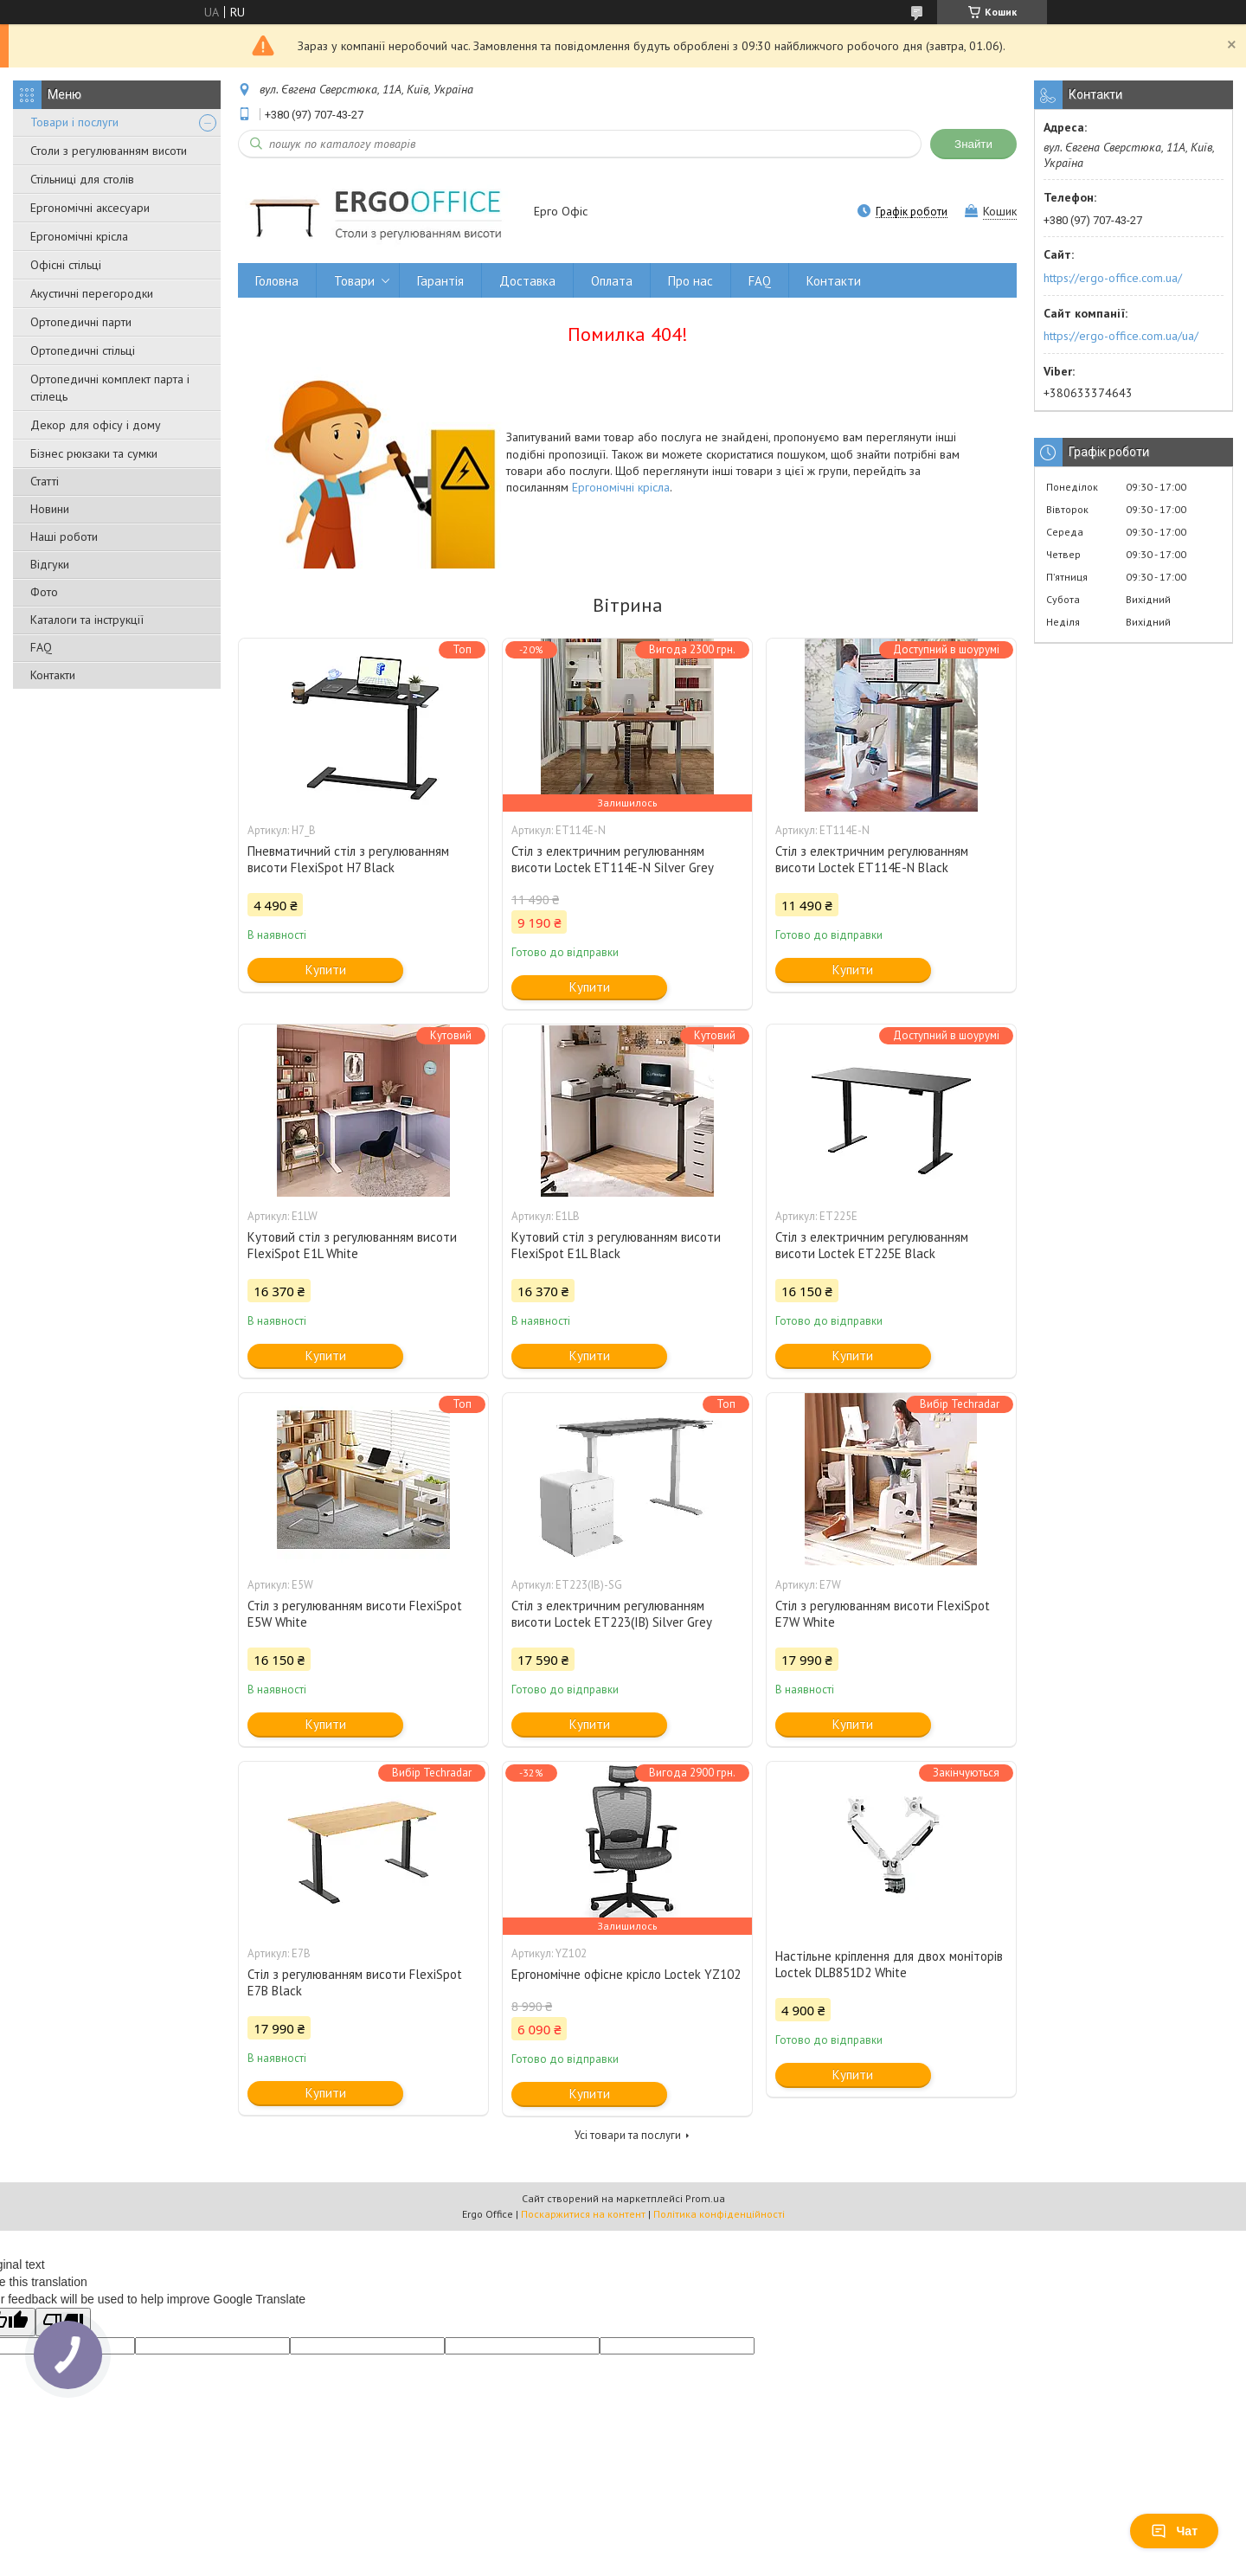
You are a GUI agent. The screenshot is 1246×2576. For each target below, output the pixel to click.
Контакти (52, 675)
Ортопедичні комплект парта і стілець (109, 387)
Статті (44, 481)
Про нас (690, 280)
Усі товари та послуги (628, 2135)
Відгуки (49, 564)
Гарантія (440, 280)
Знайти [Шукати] (973, 144)
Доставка (527, 280)
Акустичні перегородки (91, 293)
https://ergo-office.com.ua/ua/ (1121, 336)
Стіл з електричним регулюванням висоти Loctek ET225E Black (871, 1245)
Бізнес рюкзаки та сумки (93, 453)
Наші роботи (64, 536)
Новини (49, 509)
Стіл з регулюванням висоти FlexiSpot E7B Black (354, 1982)
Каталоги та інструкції (87, 619)
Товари (354, 280)
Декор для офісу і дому (95, 425)
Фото (44, 592)
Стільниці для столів (82, 179)
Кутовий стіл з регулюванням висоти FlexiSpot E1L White (352, 1245)
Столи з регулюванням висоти (108, 150)
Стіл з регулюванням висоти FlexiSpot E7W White (882, 1613)
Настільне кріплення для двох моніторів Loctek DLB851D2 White (889, 1964)
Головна (277, 280)
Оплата (612, 280)
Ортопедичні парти (81, 322)
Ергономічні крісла (79, 236)
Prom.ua (705, 2198)
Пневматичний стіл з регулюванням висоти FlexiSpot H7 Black (348, 859)
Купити (325, 969)
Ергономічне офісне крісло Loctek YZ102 (626, 1974)
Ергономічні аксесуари (90, 207)
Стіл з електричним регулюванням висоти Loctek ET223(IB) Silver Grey (611, 1613)
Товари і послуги (74, 122)
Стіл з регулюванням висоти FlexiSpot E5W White (354, 1613)
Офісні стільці (65, 265)
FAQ (41, 647)
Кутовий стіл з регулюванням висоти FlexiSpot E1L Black (616, 1245)
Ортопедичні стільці (82, 350)
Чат (1174, 2531)
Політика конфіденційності (719, 2213)
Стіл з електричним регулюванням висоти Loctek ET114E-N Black (871, 859)
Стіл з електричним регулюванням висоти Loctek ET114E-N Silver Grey (612, 859)
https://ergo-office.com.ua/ (1113, 278)
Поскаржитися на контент (583, 2213)
